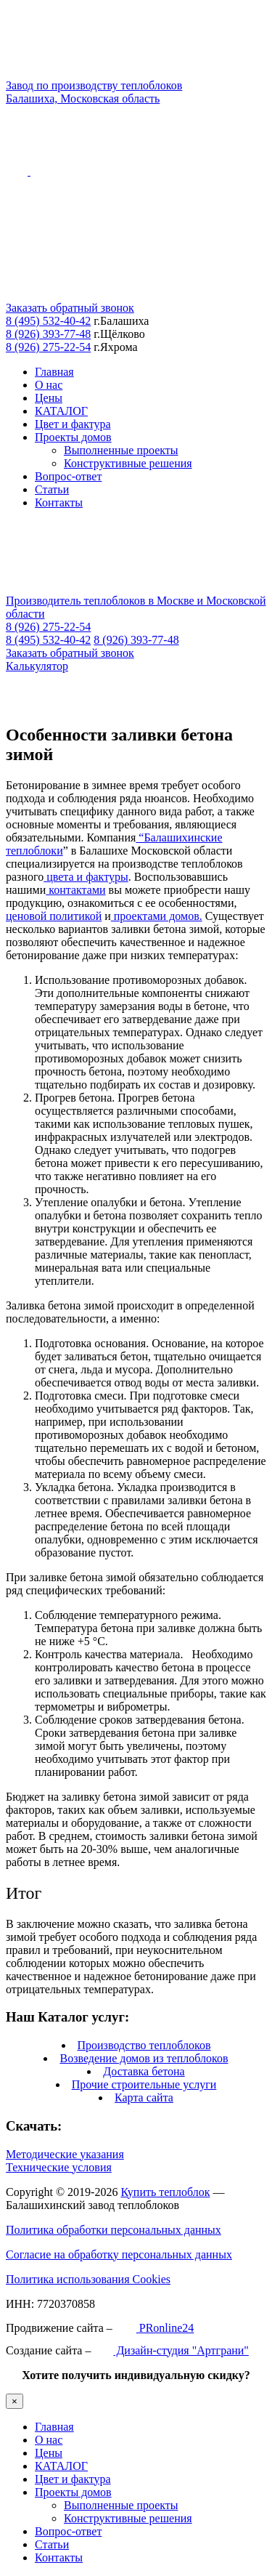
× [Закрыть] (14, 2401)
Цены (48, 398)
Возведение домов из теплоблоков (143, 2058)
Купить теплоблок (165, 2192)
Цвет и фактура (73, 424)
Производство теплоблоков (144, 2045)
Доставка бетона (143, 2071)
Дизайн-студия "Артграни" (171, 2350)
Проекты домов (73, 437)
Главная (54, 372)
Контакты (59, 502)
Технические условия (59, 2167)
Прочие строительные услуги (144, 2084)
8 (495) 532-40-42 (48, 321)
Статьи (52, 489)
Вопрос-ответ (68, 476)
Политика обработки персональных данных (113, 2230)
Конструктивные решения (128, 463)
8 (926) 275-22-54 (48, 347)
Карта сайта (144, 2097)
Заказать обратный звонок (70, 308)
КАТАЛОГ (61, 411)
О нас (48, 385)
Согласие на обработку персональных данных (119, 2254)
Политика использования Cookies (88, 2279)
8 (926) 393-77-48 (48, 334)
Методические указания (65, 2154)
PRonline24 (154, 2328)
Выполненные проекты (121, 450)
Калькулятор (37, 666)
